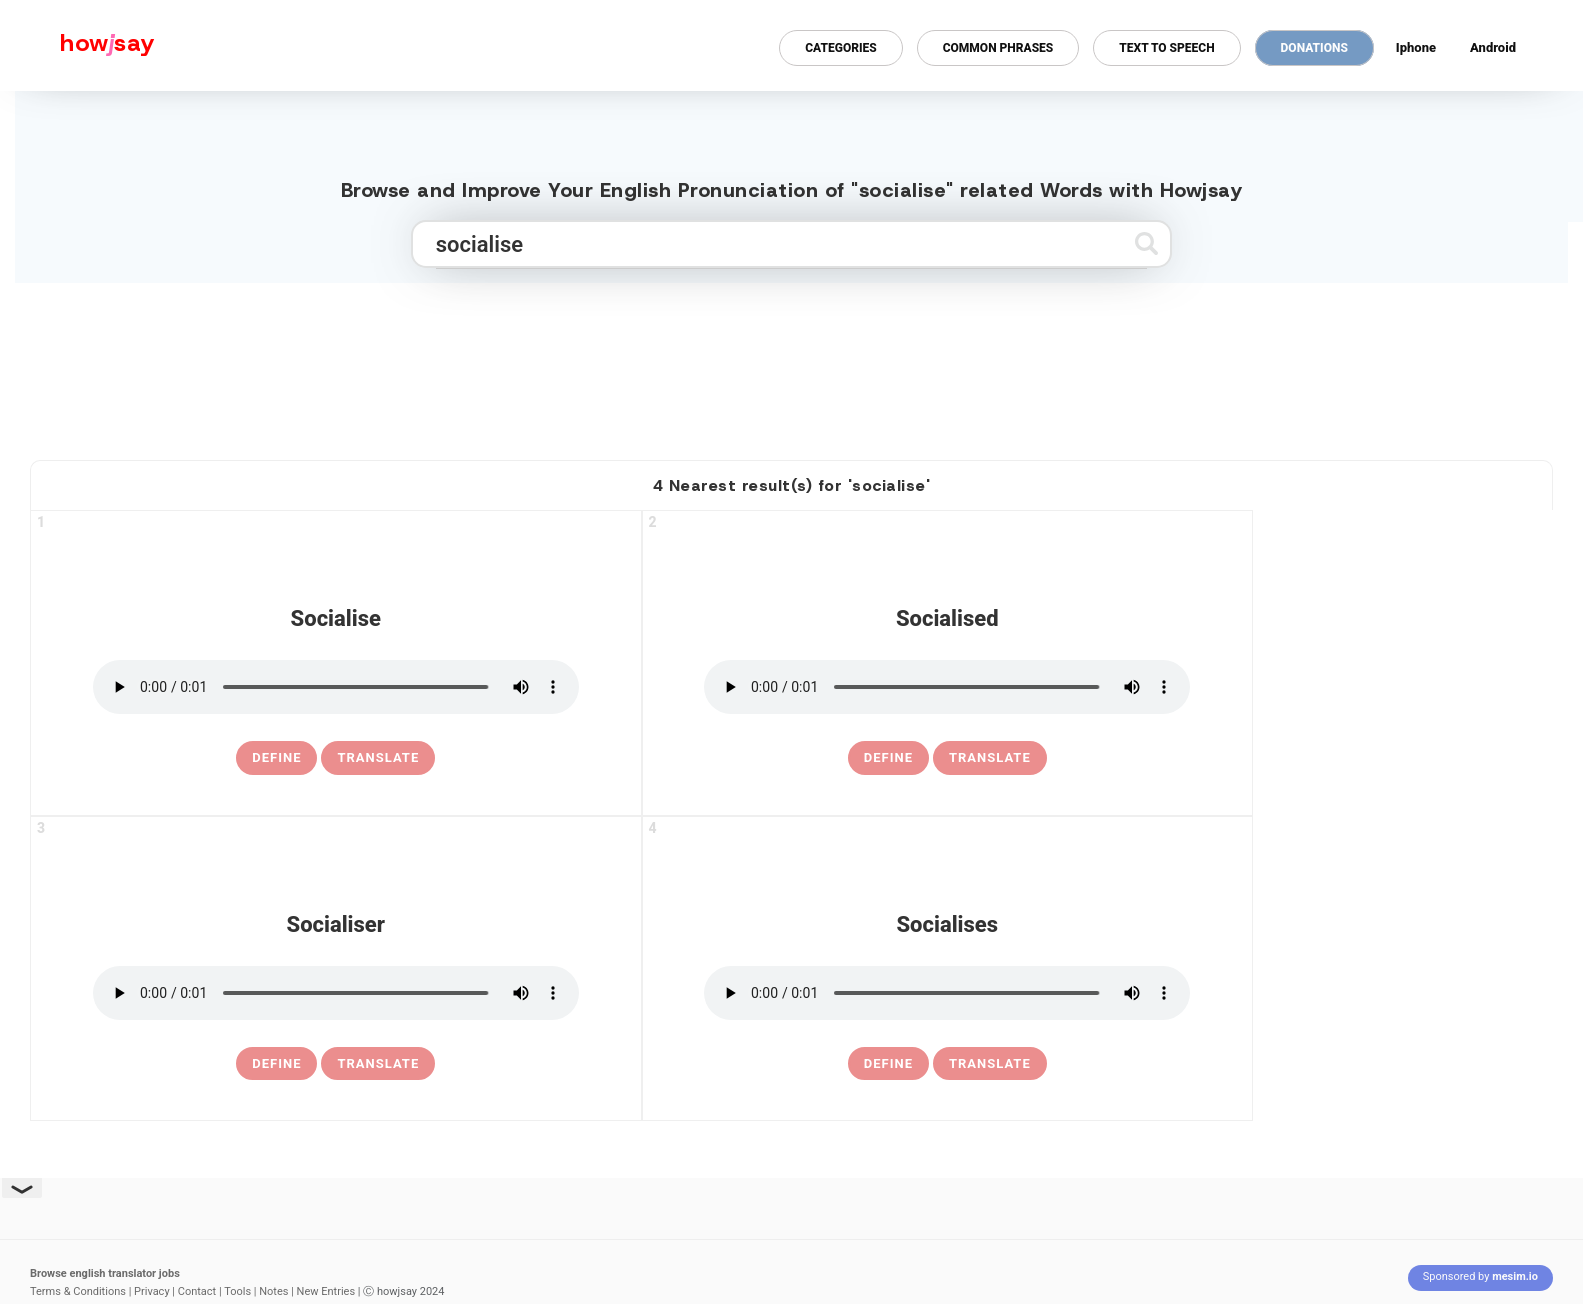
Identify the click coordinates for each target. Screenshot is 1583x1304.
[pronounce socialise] (336, 687)
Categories (840, 48)
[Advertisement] (792, 363)
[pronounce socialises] (947, 993)
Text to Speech (1166, 48)
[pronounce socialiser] (336, 993)
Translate (378, 757)
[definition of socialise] (276, 758)
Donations (1314, 48)
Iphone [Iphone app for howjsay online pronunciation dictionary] (1416, 47)
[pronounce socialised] (947, 687)
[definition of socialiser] (276, 1064)
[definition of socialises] (888, 1064)
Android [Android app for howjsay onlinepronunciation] (1493, 47)
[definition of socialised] (888, 758)
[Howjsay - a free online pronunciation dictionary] (77, 45)
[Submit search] (1146, 243)
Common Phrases (998, 48)
